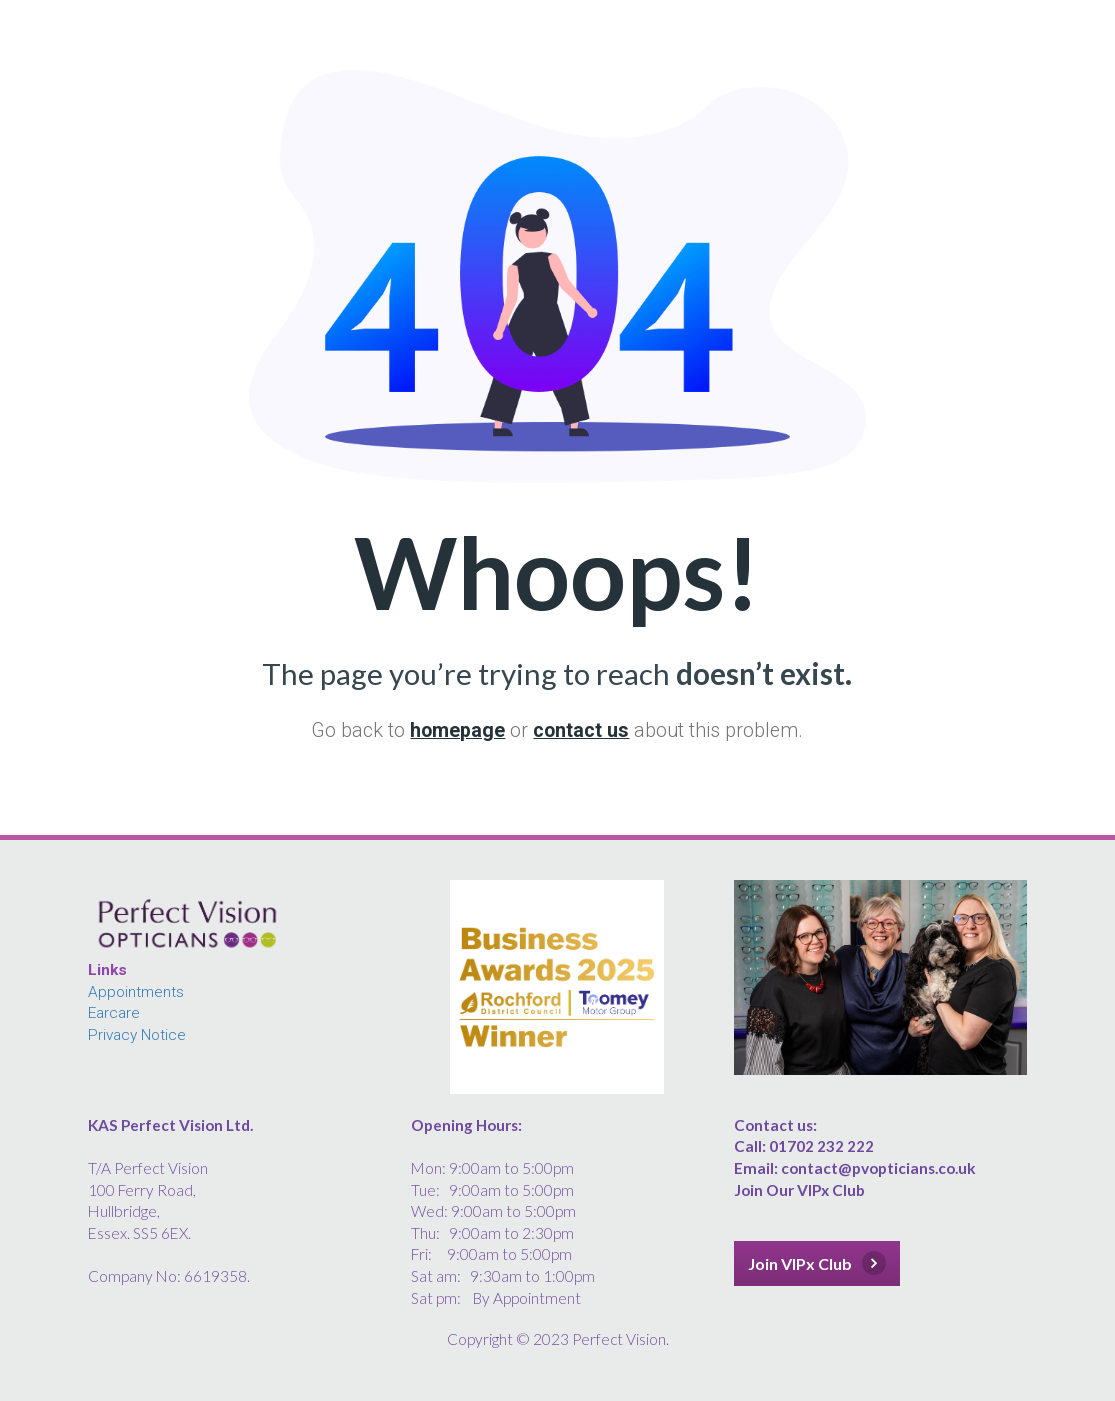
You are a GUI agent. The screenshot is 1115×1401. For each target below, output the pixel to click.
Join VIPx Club (817, 1263)
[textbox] (234, 1201)
